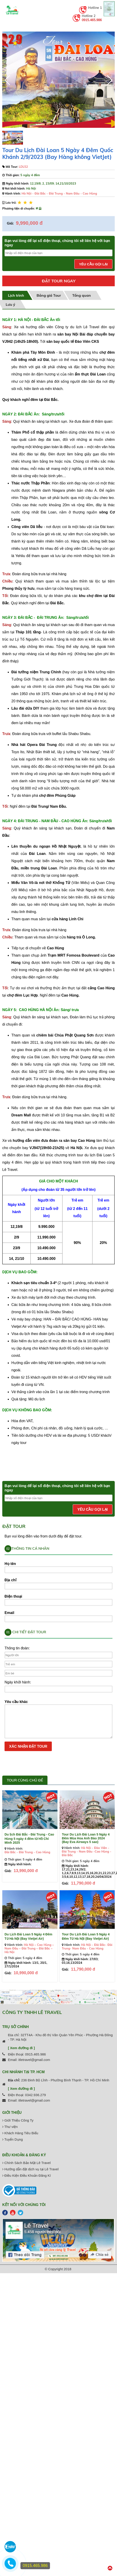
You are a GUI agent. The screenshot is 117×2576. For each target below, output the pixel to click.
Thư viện (10, 2127)
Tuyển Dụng (12, 2139)
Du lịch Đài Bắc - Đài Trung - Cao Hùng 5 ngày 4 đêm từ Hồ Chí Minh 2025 (29, 1838)
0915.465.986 (92, 20)
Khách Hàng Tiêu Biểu (20, 2133)
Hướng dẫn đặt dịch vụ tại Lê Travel (30, 2169)
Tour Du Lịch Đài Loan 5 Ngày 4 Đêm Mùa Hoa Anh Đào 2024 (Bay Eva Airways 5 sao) (86, 1838)
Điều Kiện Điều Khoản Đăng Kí (26, 2175)
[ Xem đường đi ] (21, 2048)
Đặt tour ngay (58, 281)
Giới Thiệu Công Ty (17, 2120)
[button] (109, 80)
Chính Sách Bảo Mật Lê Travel (26, 2163)
